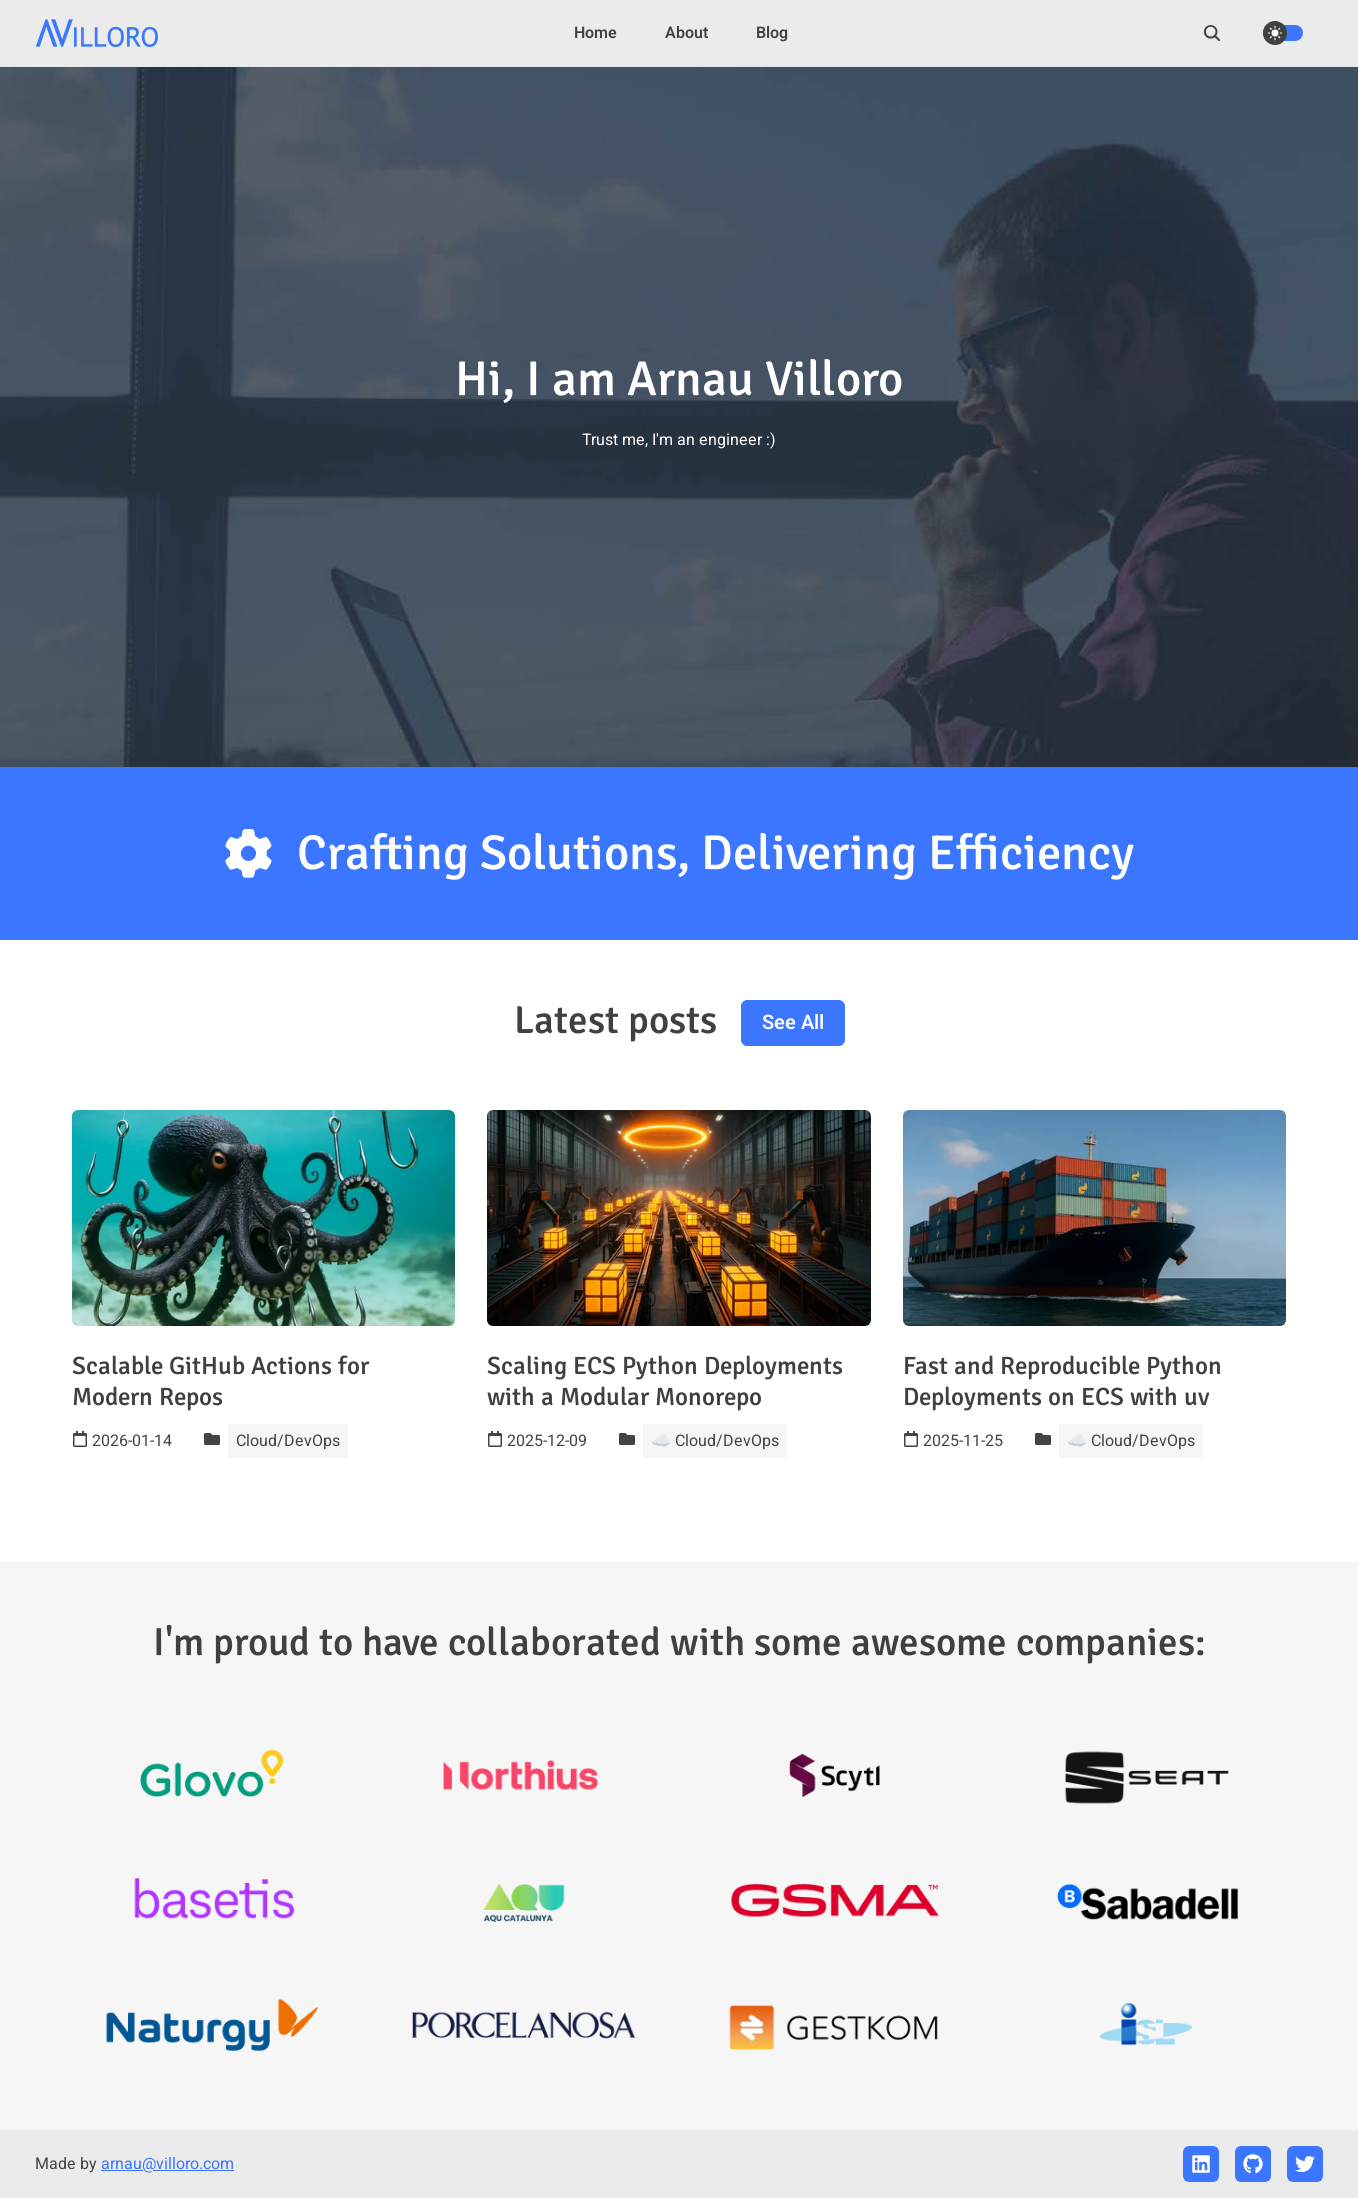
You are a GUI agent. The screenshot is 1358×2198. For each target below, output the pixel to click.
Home (595, 33)
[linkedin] (1201, 2164)
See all (793, 1022)
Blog (772, 33)
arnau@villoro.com (167, 2164)
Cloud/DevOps (288, 1441)
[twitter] (1305, 2164)
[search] (1222, 33)
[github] (1253, 2164)
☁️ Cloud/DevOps (715, 1441)
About (686, 33)
